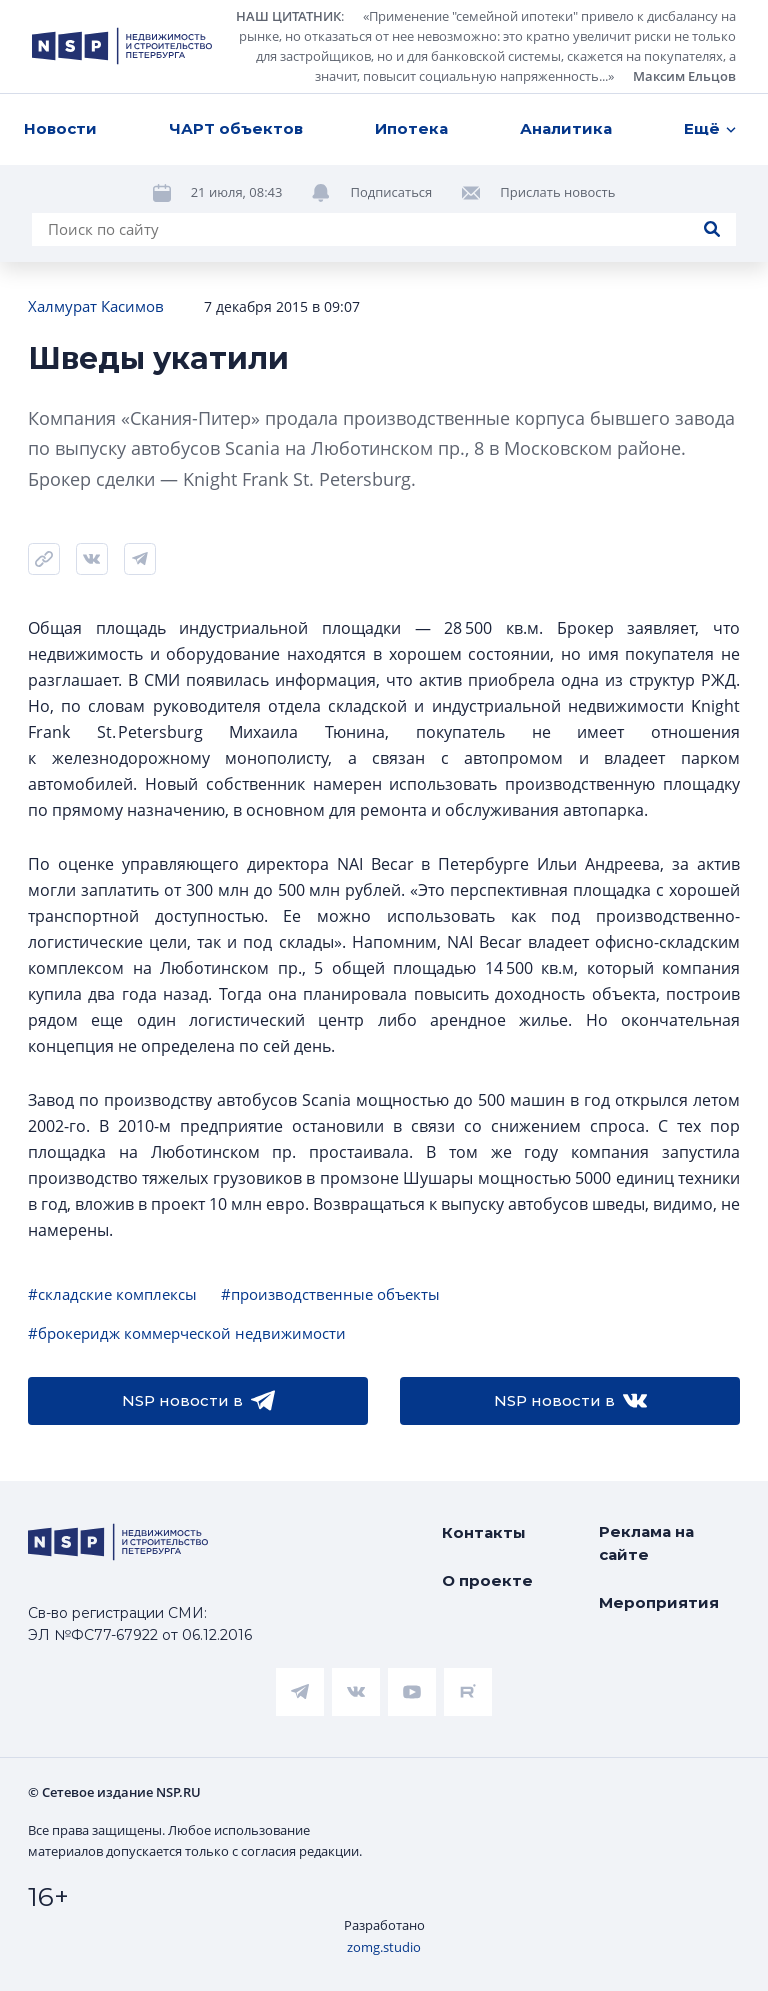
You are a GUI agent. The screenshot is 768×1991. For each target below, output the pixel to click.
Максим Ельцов (684, 76)
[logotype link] (122, 46)
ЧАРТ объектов (236, 128)
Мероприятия (659, 1602)
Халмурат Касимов (96, 306)
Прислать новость (557, 192)
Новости (60, 128)
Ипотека (411, 128)
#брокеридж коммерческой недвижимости (187, 1333)
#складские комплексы (112, 1294)
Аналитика (566, 128)
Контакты (484, 1532)
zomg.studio (384, 1947)
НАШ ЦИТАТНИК (288, 16)
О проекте (487, 1580)
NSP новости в (198, 1401)
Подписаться (391, 192)
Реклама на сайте (646, 1543)
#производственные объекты (330, 1294)
